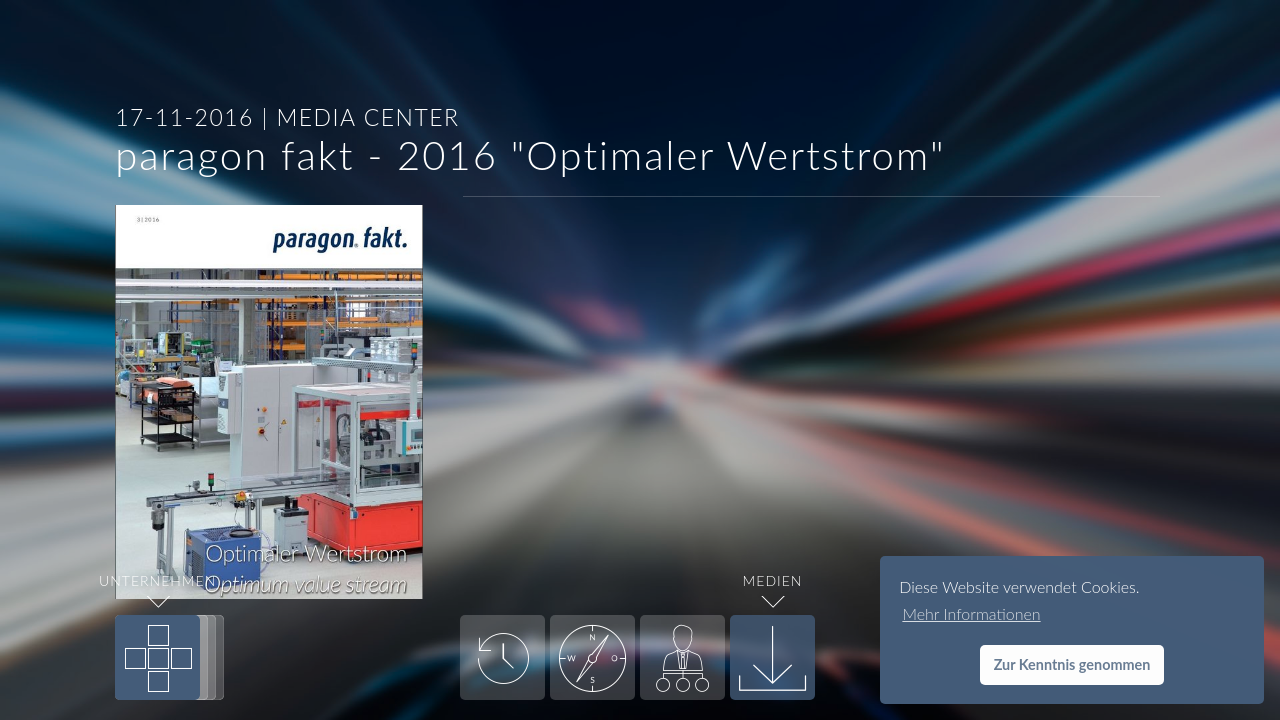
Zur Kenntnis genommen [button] (1072, 664)
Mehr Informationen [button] (971, 613)
